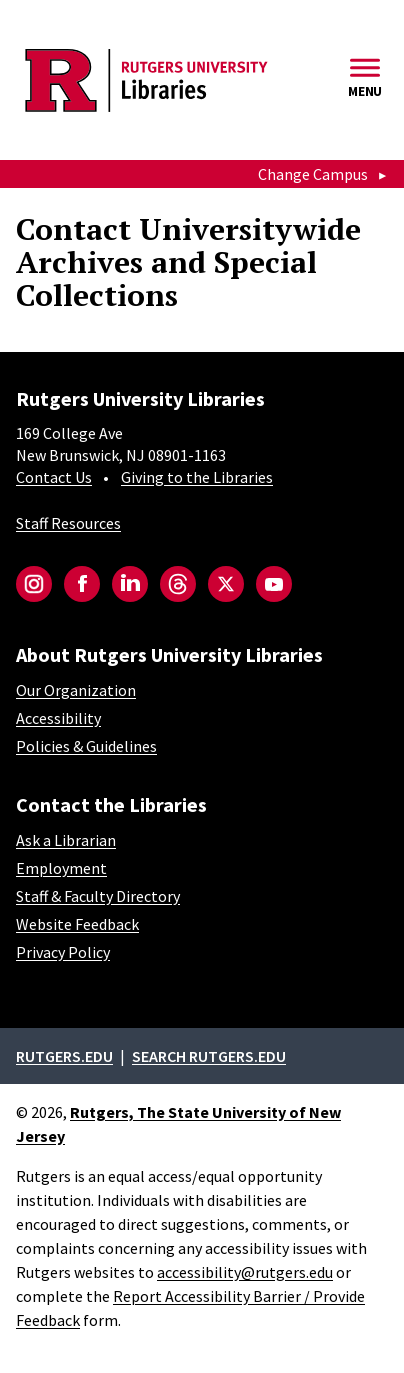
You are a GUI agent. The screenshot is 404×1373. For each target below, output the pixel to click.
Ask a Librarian (66, 840)
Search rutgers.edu (209, 1056)
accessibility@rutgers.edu (245, 1272)
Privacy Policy (63, 952)
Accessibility (58, 718)
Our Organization (76, 690)
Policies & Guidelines (86, 746)
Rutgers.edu (64, 1056)
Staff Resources (68, 523)
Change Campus (313, 174)
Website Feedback (77, 924)
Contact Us (54, 477)
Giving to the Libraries (197, 477)
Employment (61, 868)
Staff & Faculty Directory (98, 896)
